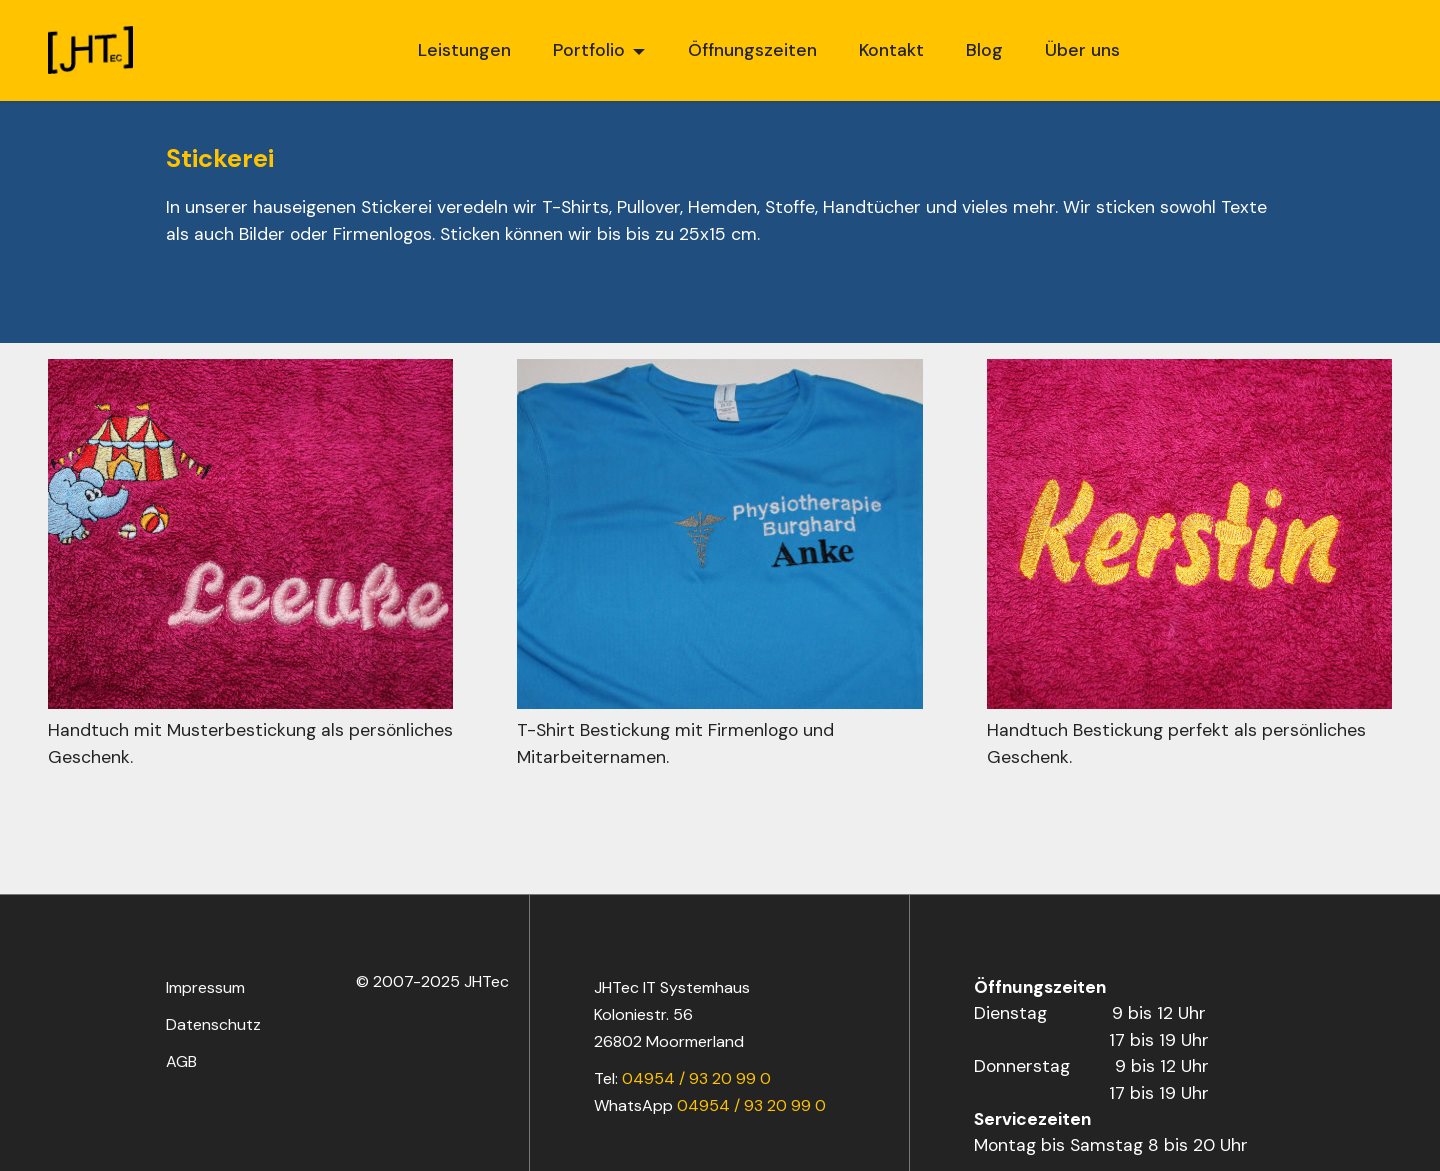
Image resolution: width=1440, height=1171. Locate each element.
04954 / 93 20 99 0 (696, 1078)
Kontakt (891, 50)
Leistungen (464, 50)
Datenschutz (213, 1024)
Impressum (205, 987)
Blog (984, 50)
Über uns (1082, 50)
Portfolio (589, 50)
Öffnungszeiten (752, 50)
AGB (181, 1061)
